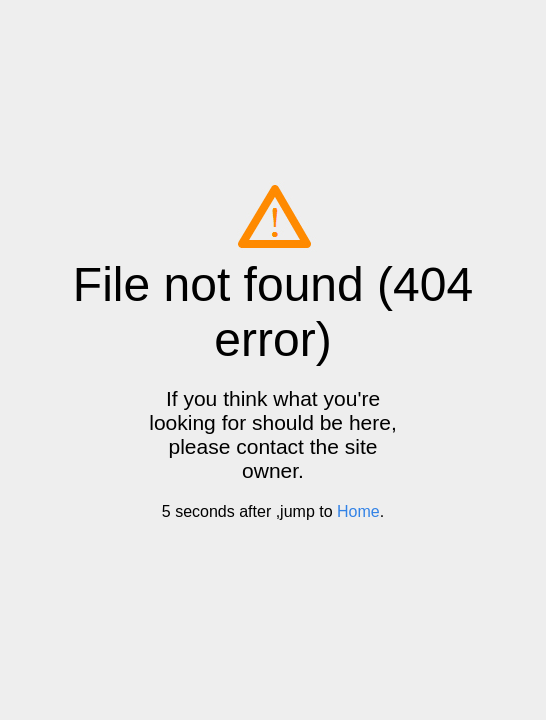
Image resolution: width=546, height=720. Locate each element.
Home (358, 511)
